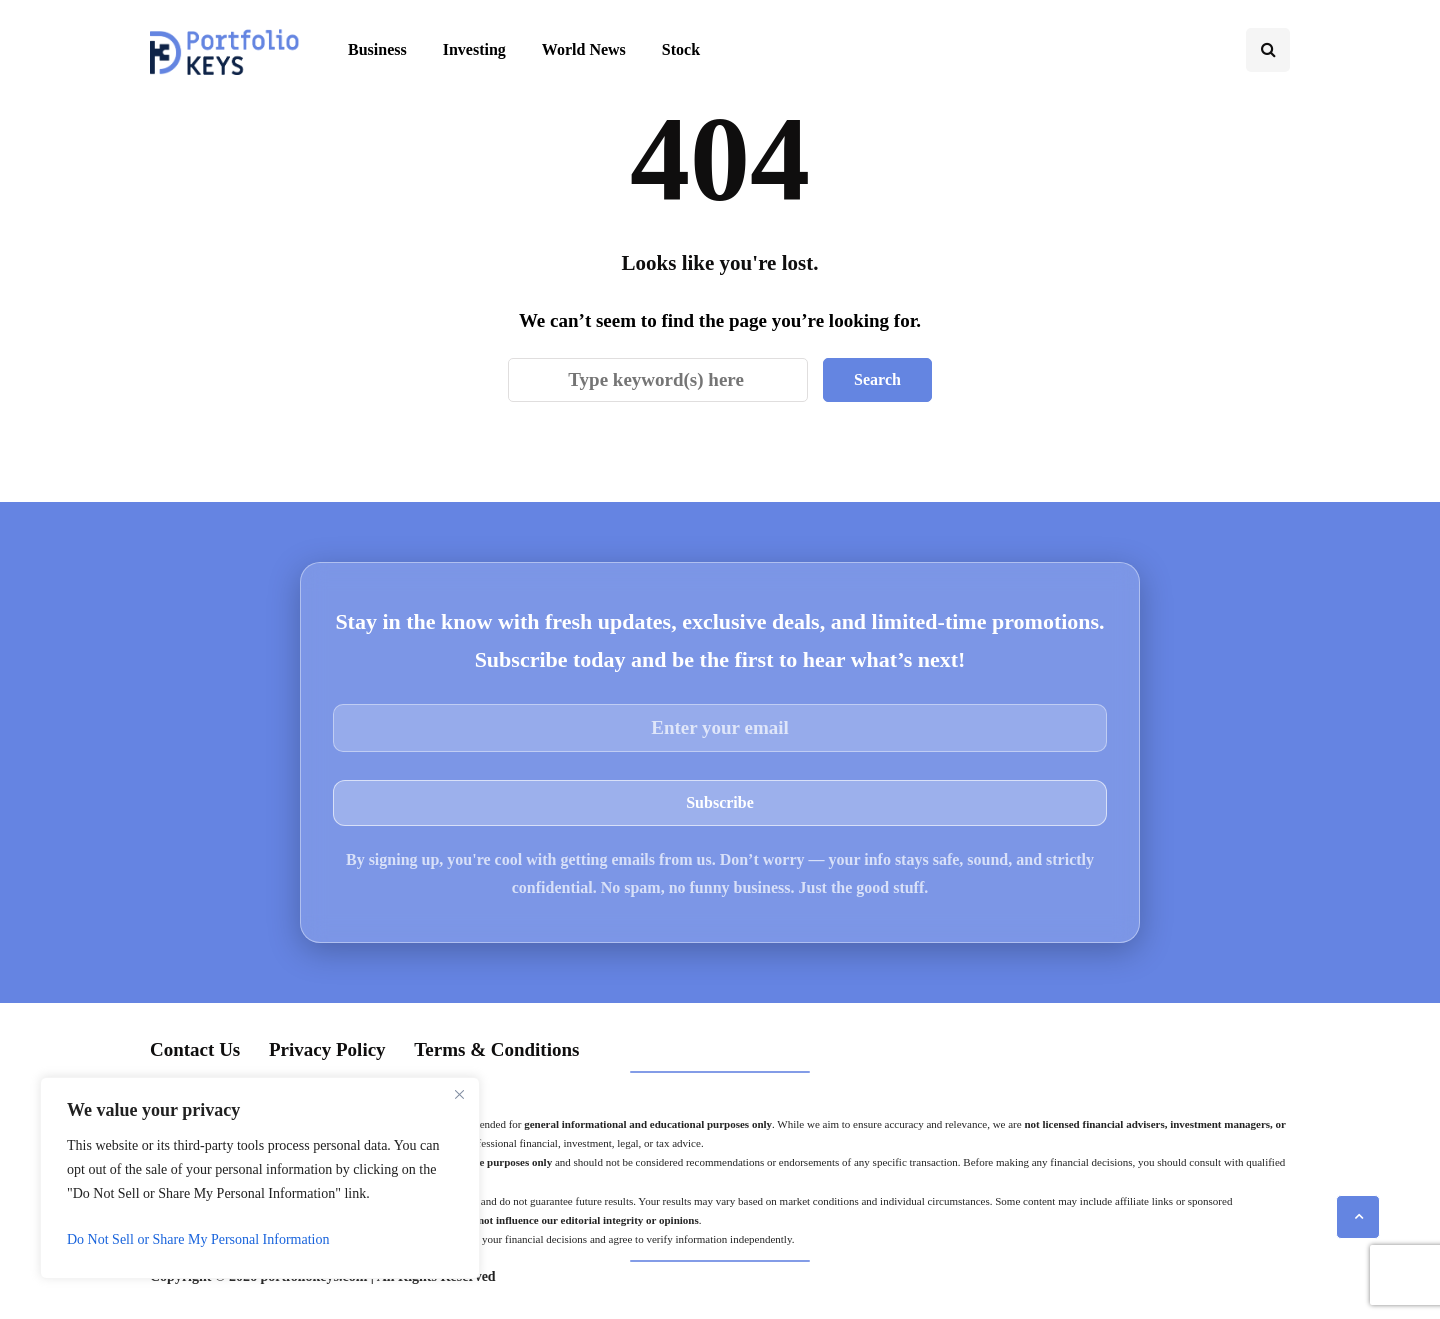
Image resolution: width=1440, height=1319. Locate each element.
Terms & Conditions (496, 1049)
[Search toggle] (1268, 50)
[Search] (658, 380)
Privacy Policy (327, 1049)
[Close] (459, 1094)
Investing (474, 49)
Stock (681, 49)
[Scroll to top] (1358, 1217)
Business (377, 49)
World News (584, 49)
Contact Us (195, 1049)
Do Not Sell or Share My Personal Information (198, 1239)
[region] (260, 1178)
